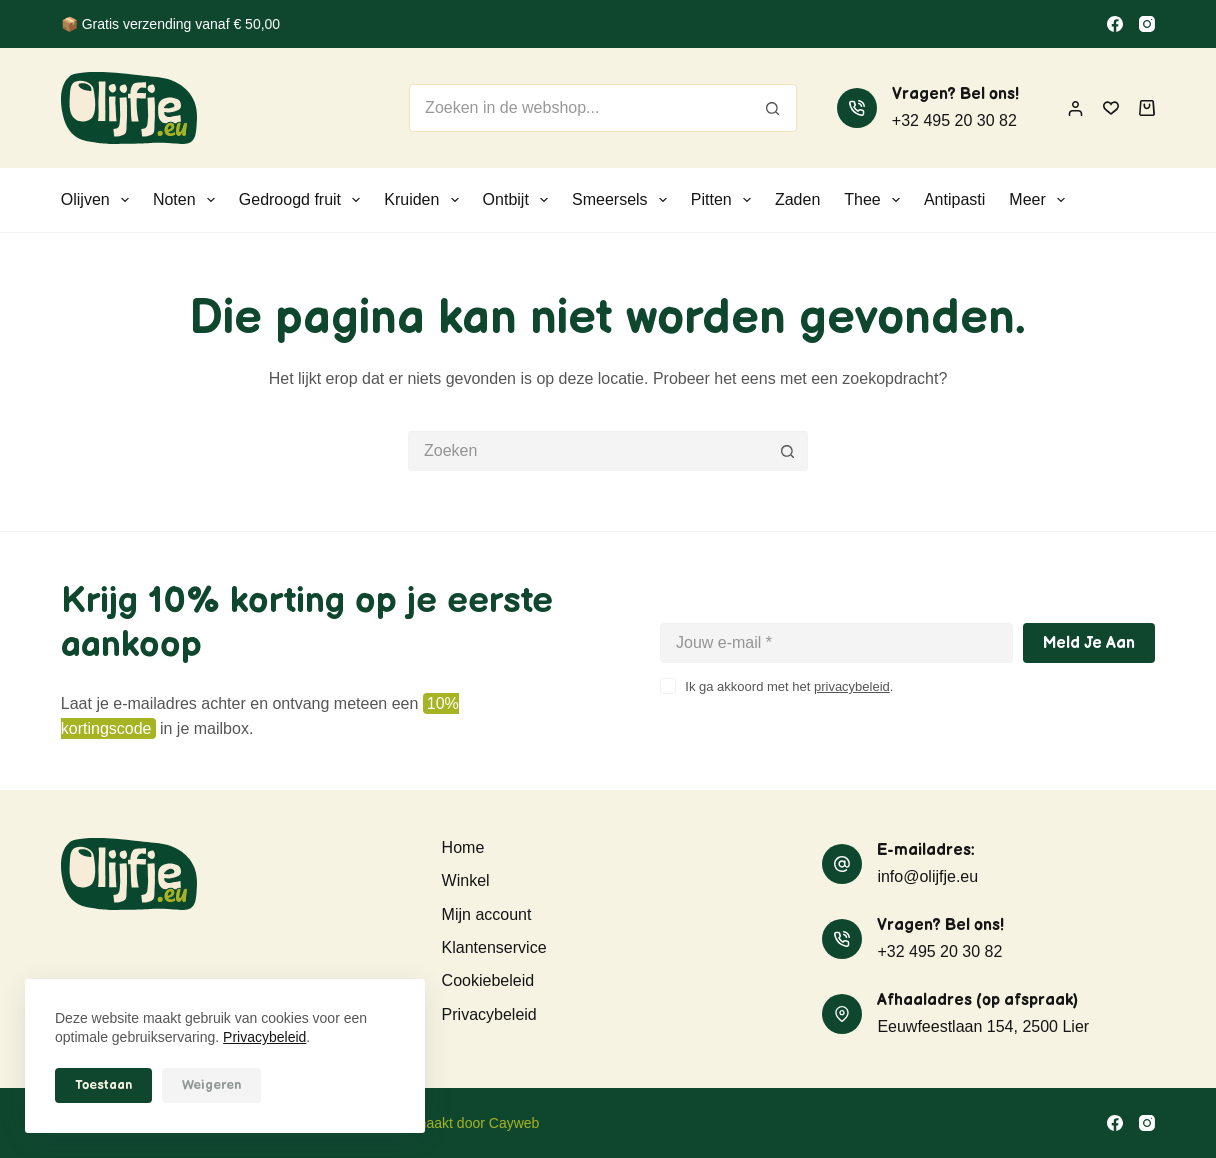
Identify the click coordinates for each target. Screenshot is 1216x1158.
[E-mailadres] (836, 643)
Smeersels (623, 200)
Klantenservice (494, 947)
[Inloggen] (1075, 108)
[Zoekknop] (773, 108)
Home (463, 847)
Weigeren (211, 1085)
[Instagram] (1147, 24)
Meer (1041, 200)
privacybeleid (852, 686)
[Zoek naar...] (579, 108)
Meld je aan (1089, 643)
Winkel (466, 880)
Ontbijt (519, 200)
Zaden (797, 199)
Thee (876, 200)
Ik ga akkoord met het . (789, 686)
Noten (188, 200)
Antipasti (954, 199)
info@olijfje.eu (927, 876)
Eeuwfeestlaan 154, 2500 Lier (983, 1026)
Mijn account (487, 914)
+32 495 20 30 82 (954, 120)
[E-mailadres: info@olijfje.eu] (842, 864)
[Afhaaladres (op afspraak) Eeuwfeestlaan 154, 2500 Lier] (842, 1014)
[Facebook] (1115, 24)
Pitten (725, 200)
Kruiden (425, 200)
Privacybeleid (264, 1037)
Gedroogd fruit (303, 200)
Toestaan (103, 1085)
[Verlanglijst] (1111, 108)
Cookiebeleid (488, 980)
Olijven (99, 200)
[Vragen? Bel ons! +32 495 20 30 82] (857, 108)
